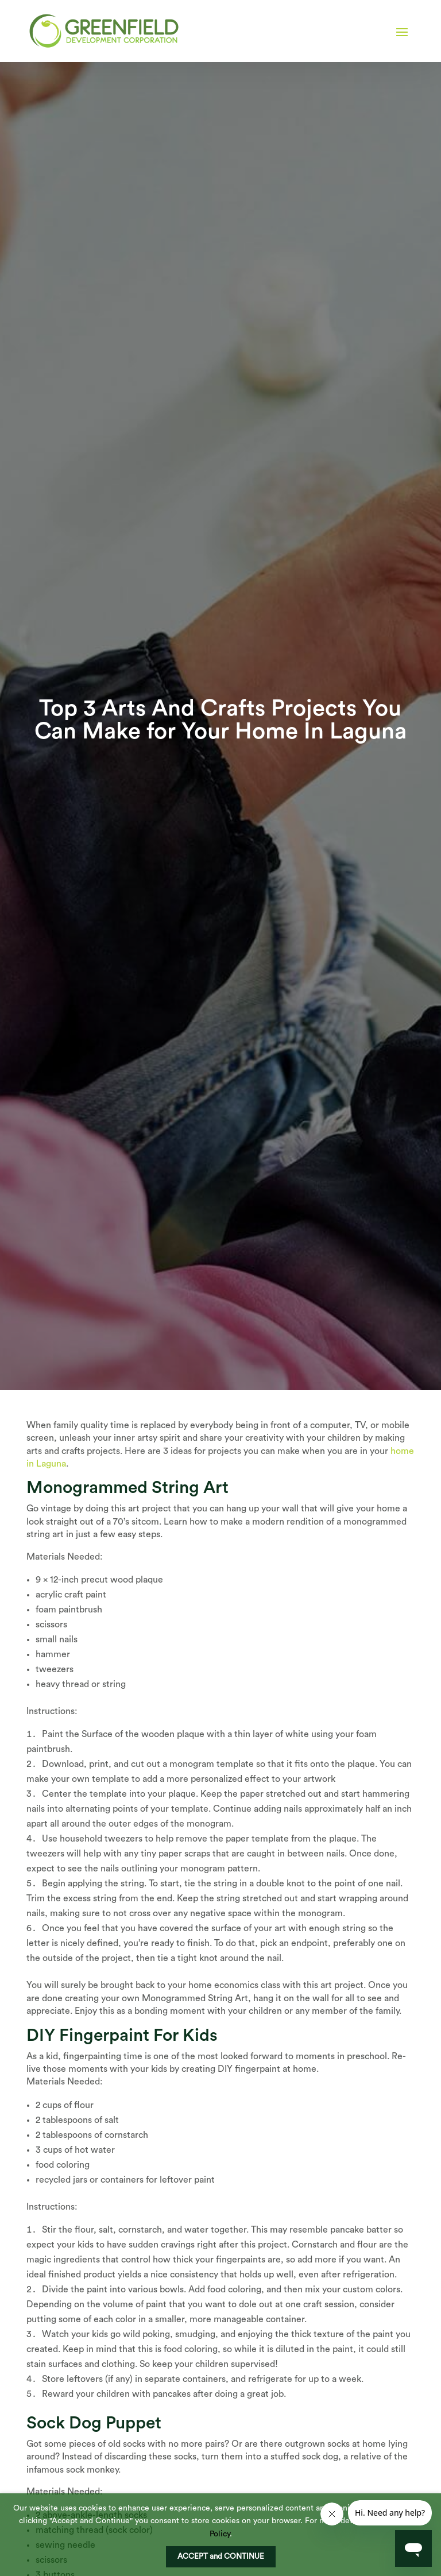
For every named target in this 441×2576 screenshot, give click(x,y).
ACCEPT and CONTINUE (220, 2556)
